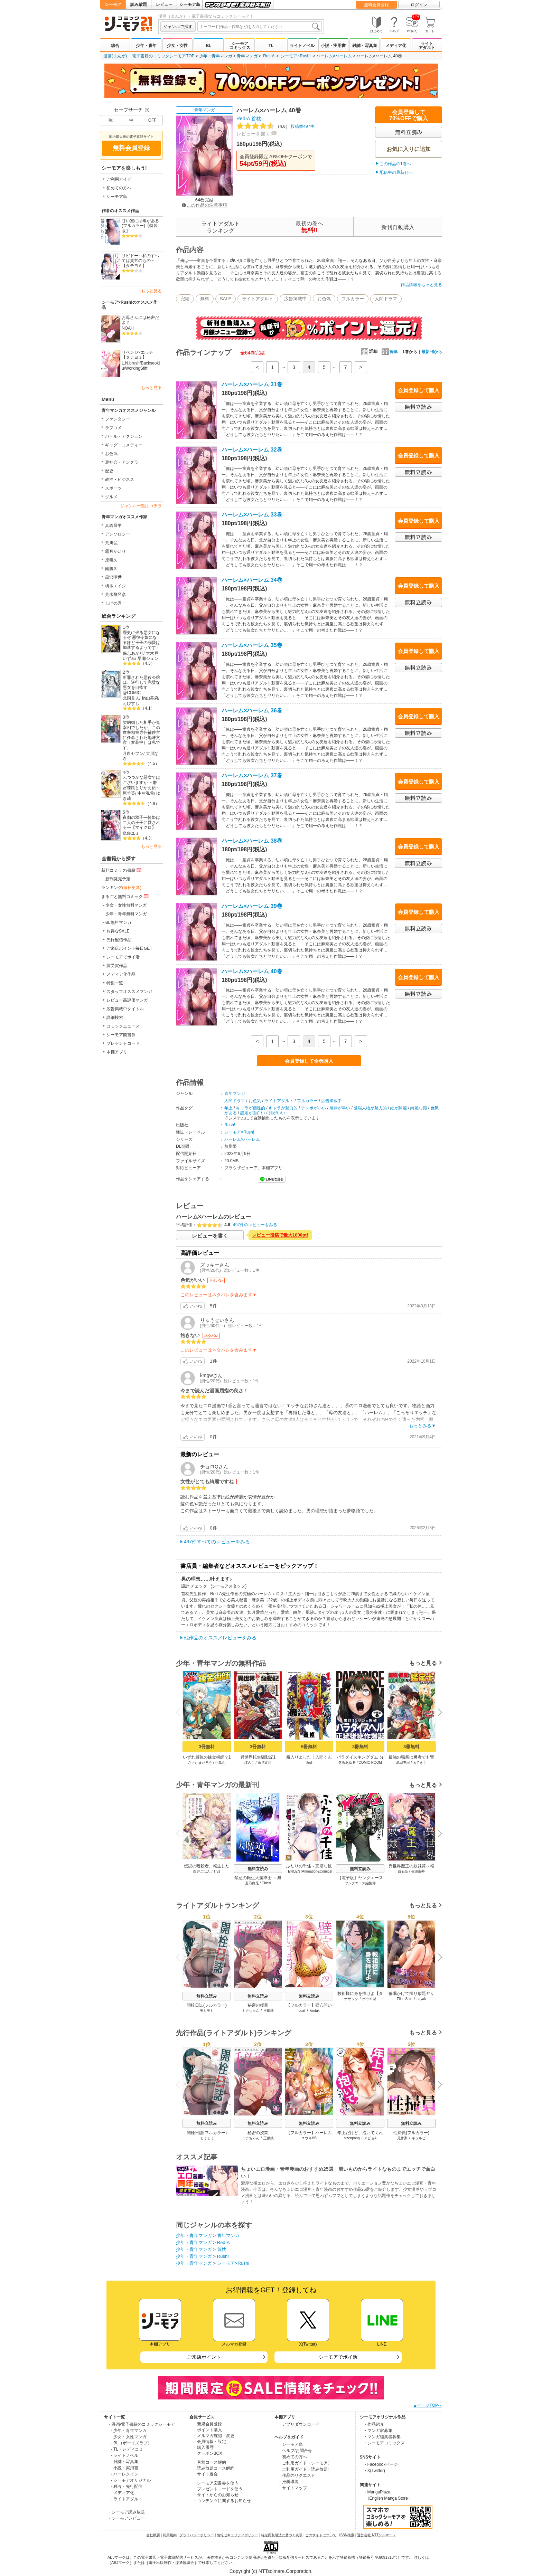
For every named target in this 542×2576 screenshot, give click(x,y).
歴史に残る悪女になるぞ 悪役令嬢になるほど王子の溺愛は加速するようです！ (141, 640)
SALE (225, 298)
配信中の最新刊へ (396, 172)
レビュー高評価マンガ (127, 1000)
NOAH (128, 328)
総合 (115, 45)
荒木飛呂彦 (115, 594)
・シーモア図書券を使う (216, 2483)
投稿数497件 (275, 126)
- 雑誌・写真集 (124, 2461)
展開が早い (339, 1108)
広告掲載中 (295, 298)
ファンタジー (117, 419)
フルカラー (353, 298)
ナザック (351, 1999)
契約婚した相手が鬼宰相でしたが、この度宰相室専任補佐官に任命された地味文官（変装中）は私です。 (141, 735)
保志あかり (133, 653)
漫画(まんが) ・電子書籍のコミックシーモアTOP (149, 56)
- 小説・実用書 (124, 2467)
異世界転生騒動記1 (258, 1757)
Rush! (268, 56)
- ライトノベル (124, 2455)
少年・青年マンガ (215, 56)
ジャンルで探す (178, 26)
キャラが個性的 (250, 1108)
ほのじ (249, 1762)
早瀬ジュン (148, 658)
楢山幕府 (150, 698)
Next (437, 1712)
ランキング (121, 887)
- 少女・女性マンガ (129, 2436)
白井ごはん (202, 1871)
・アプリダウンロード (298, 2424)
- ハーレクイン (124, 2474)
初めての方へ (118, 188)
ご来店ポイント (204, 2357)
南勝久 (111, 568)
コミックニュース (123, 1026)
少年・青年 (146, 45)
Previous (180, 1711)
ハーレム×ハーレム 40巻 (252, 971)
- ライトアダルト (126, 2499)
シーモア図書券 (121, 1034)
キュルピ (419, 2138)
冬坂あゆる (347, 1762)
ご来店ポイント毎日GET (129, 948)
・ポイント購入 (207, 2429)
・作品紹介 (373, 2424)
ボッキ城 (369, 1999)
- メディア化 (122, 2492)
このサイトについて (320, 2535)
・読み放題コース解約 (213, 2468)
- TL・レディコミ (127, 2449)
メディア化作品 (121, 974)
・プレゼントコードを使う (218, 2489)
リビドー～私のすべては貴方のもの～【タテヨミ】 (140, 260)
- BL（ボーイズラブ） (131, 2443)
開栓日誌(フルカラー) (207, 2005)
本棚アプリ (116, 1052)
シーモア (113, 4)
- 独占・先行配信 (126, 2486)
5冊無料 (309, 1746)
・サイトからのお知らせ (216, 2494)
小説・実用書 (333, 45)
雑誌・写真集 (364, 45)
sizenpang (352, 2138)
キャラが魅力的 (283, 1108)
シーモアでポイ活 (123, 957)
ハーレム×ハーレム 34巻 (252, 580)
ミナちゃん (250, 2010)
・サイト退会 (205, 2474)
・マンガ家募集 (377, 2430)
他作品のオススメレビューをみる (220, 1637)
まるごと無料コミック (125, 896)
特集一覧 (114, 983)
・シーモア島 (290, 2444)
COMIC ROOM (370, 1762)
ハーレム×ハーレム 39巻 (252, 906)
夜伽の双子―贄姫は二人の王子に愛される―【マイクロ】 (141, 822)
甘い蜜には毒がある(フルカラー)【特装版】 (140, 225)
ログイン (419, 4)
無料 (204, 298)
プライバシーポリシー (196, 2535)
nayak (421, 1999)
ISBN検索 (346, 2535)
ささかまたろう (200, 1762)
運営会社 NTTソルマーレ (376, 2535)
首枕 (256, 118)
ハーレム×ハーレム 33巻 (252, 515)
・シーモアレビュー (126, 2518)
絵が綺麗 (398, 1108)
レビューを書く (253, 133)
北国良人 (131, 698)
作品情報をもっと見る (421, 284)
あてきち (420, 1762)
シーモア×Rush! (295, 56)
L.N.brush (131, 363)
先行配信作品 (118, 939)
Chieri (266, 1883)
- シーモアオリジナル (131, 2480)
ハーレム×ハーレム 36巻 (252, 710)
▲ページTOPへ (427, 2405)
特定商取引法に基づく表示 (281, 2535)
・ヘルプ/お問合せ (295, 2450)
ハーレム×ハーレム (334, 56)
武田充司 (403, 1762)
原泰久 (111, 560)
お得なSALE (118, 931)
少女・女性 (177, 45)
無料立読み (257, 1868)
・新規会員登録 (207, 2424)
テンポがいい (313, 1108)
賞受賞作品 (116, 965)
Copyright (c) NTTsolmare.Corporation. (271, 2571)
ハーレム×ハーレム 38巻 (252, 841)
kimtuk (315, 2010)
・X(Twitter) (374, 2470)
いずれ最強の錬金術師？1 (207, 1757)
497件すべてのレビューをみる (217, 1541)
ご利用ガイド (118, 179)
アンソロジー (117, 534)
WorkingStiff (136, 368)
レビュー (164, 4)
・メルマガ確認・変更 (213, 2435)
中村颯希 (146, 793)
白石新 (403, 1871)
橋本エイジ (115, 586)
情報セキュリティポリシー (237, 2535)
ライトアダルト (427, 45)
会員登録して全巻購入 (309, 1061)
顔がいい (277, 1112)
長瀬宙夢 (418, 1871)
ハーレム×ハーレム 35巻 (252, 645)
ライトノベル (302, 45)
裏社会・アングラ (121, 462)
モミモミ (207, 2010)
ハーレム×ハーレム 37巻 (252, 775)
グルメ (111, 496)
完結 (184, 298)
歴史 (109, 470)
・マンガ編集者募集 (382, 2436)
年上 (228, 1108)
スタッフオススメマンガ (129, 991)
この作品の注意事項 (204, 205)
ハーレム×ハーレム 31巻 (252, 384)
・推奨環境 (288, 2481)
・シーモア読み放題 (126, 2512)
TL (271, 45)
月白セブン (133, 753)
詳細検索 (114, 1017)
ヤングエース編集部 (360, 1883)
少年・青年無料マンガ (126, 913)
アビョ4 (370, 2138)
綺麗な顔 (418, 1108)
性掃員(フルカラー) (411, 2132)
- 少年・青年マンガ (129, 2430)
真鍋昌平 (113, 525)
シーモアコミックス (240, 45)
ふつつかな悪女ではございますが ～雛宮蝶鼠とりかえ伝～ (141, 782)
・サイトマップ (292, 2487)
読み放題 (138, 4)
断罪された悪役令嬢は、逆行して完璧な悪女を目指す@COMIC (141, 685)
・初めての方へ (292, 2456)
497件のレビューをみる (255, 1224)
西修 (309, 1762)
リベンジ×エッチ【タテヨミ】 (137, 355)
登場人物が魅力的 (370, 1108)
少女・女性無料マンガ (126, 905)
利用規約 (170, 2535)
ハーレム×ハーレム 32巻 (252, 450)
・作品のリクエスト (296, 2475)
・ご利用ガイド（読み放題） (305, 2469)
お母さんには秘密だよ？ (140, 320)
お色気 (111, 453)
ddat (301, 2010)
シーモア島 (189, 4)
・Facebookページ (380, 2464)
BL (208, 45)
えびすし (131, 703)
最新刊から (431, 351)
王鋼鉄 (268, 2010)
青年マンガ (247, 56)
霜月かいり (115, 551)
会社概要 (153, 2535)
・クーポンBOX (207, 2453)
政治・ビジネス (119, 479)
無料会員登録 (376, 4)
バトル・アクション (123, 436)
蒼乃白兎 (252, 1883)
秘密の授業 (257, 2005)
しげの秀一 (115, 603)
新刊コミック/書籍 (121, 870)
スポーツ (113, 488)
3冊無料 (207, 1746)
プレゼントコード (123, 1043)
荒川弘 (111, 542)
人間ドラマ (386, 298)
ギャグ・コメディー (123, 445)
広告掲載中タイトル (125, 1008)
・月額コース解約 (209, 2462)
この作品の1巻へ (395, 164)
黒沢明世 (113, 577)
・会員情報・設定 (209, 2441)
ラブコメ (113, 427)
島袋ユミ (131, 833)
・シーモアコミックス (384, 2443)
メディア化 (395, 45)
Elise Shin (404, 1999)
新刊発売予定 (117, 879)
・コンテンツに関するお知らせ (222, 2500)
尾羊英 (129, 793)
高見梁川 (264, 1762)
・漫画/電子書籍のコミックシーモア (141, 2424)
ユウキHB (309, 2138)
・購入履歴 (203, 2447)
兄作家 (402, 2138)
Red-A (243, 118)
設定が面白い (252, 1112)
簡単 (390, 351)
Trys (217, 1871)
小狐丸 (220, 1762)
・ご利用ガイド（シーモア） (305, 2463)
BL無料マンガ (118, 922)
